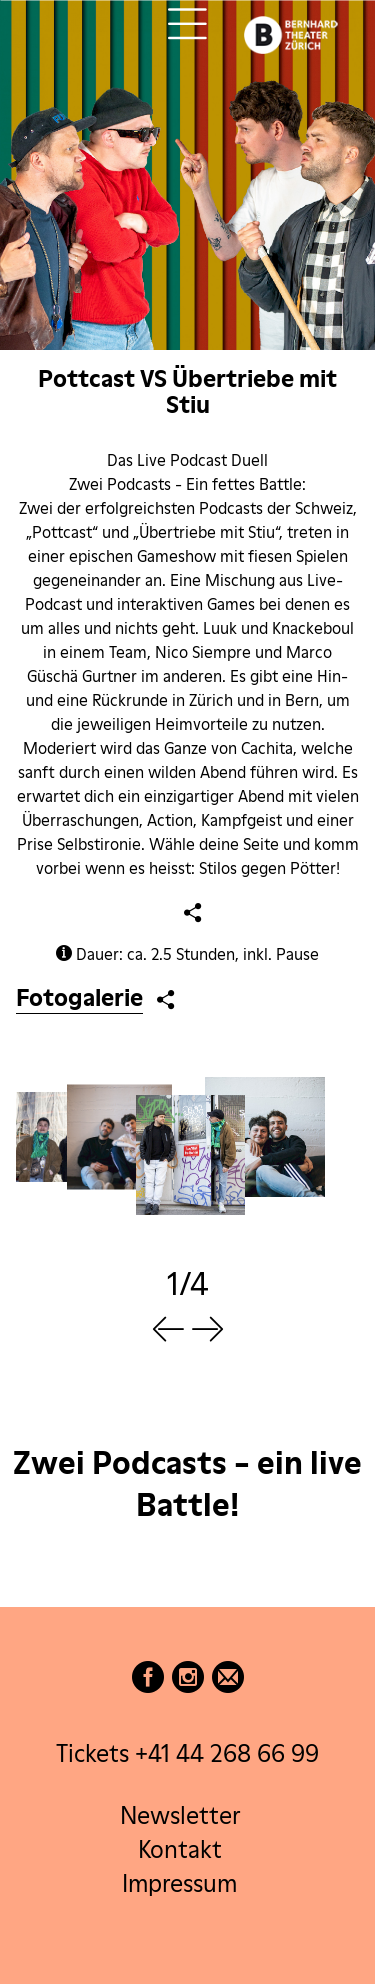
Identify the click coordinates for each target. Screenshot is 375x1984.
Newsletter (180, 1816)
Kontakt (180, 1849)
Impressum (179, 1883)
